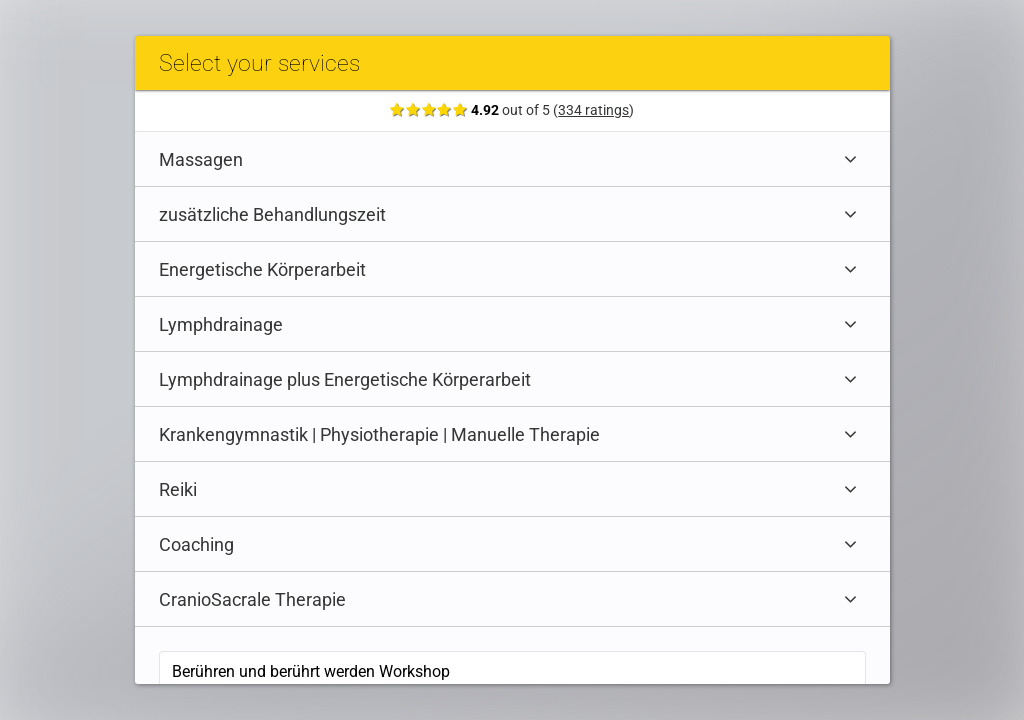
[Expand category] (855, 159)
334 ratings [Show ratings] (598, 110)
